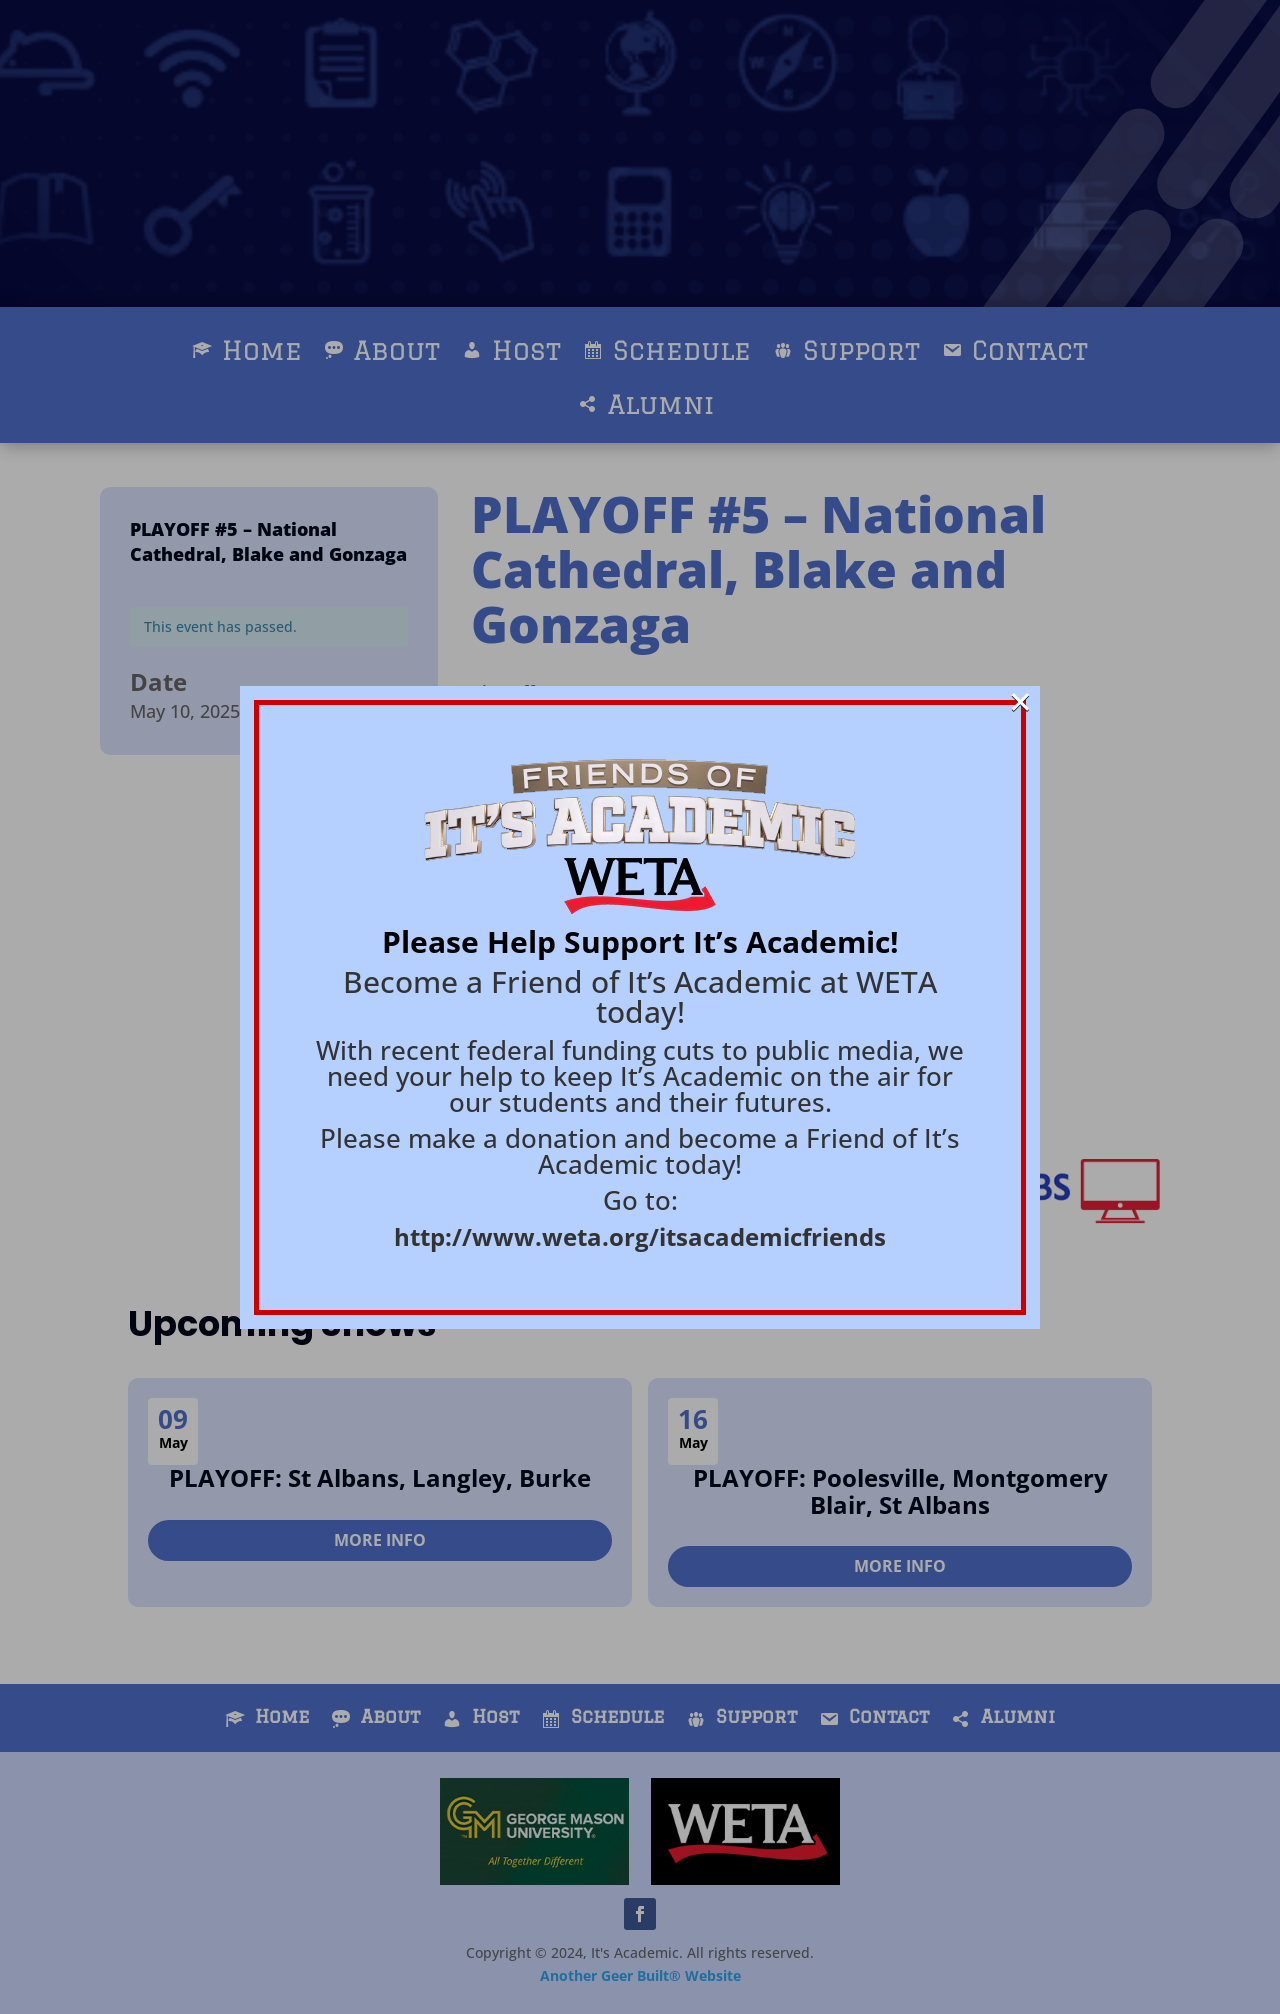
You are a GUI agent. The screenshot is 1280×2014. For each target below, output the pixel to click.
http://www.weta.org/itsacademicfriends (640, 1236)
